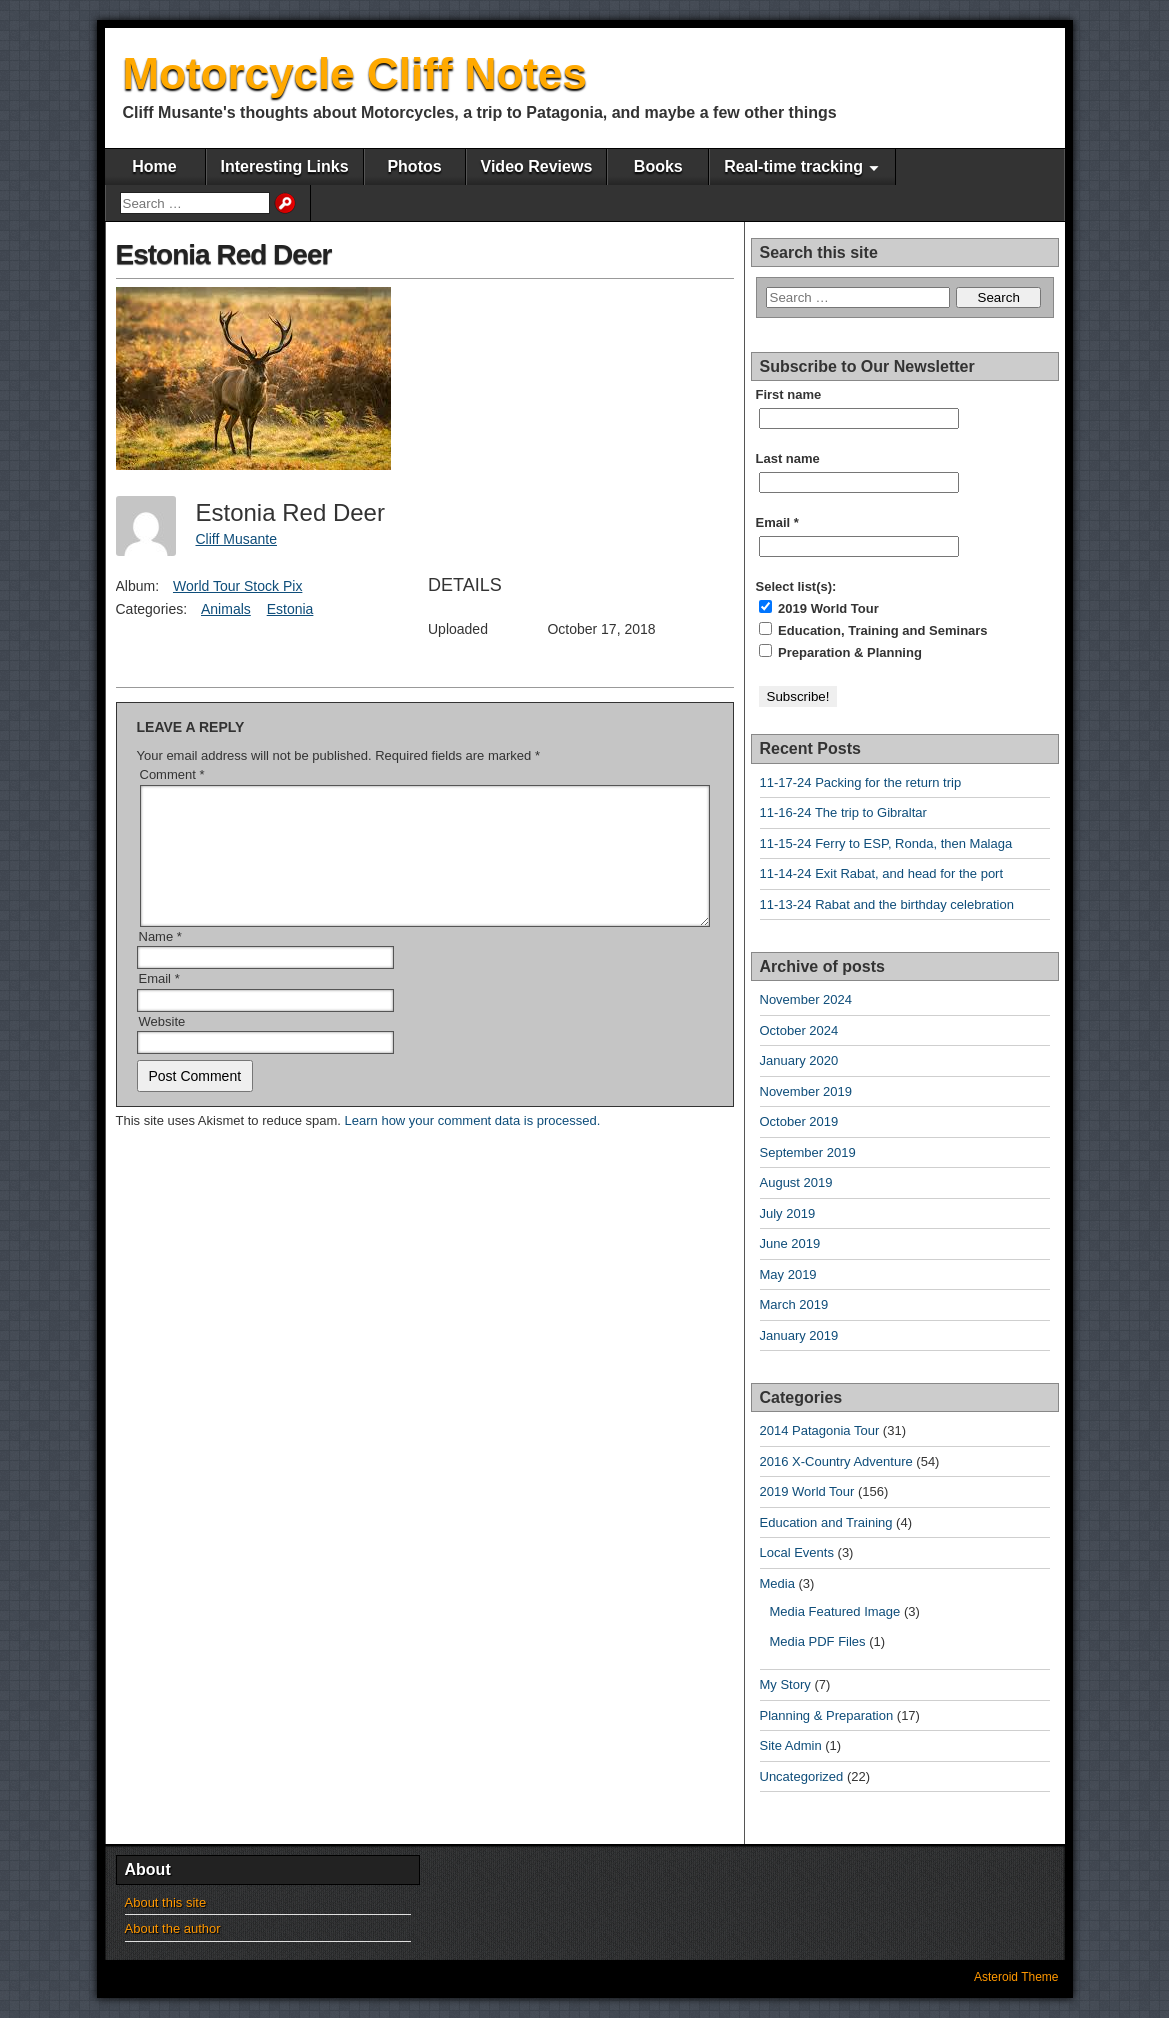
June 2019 (790, 1243)
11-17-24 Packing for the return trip (861, 782)
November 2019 (806, 1091)
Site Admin (791, 1745)
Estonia (290, 609)
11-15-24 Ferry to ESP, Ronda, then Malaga (886, 843)
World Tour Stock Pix (237, 586)
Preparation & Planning (840, 652)
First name (789, 394)
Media (777, 1583)
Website (162, 1045)
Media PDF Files (818, 1641)
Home (154, 166)
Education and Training (826, 1522)
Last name (788, 458)
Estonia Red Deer (224, 254)
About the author (173, 1928)
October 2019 (799, 1121)
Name (160, 960)
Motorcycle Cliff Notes (355, 73)
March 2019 (794, 1304)
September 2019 (808, 1152)
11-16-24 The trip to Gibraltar (843, 812)
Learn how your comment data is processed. (473, 1144)
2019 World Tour (819, 608)
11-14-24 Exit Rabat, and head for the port (882, 873)
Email (159, 1002)
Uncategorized (802, 1776)
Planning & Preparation (827, 1715)
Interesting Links (285, 166)
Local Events (797, 1552)
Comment (172, 774)
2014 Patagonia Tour (820, 1430)
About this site (166, 1902)
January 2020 (799, 1060)
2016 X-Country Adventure (836, 1461)
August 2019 (796, 1182)
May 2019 (788, 1274)
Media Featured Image (835, 1611)
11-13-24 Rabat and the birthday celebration (887, 904)
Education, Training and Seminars (873, 630)
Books (658, 166)
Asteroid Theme (1016, 1977)
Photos (414, 166)
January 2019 (799, 1335)
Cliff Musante (236, 539)
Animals (226, 609)
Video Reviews (537, 166)
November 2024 (806, 999)
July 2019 (788, 1213)
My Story (785, 1684)
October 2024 (799, 1030)
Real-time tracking (793, 166)
